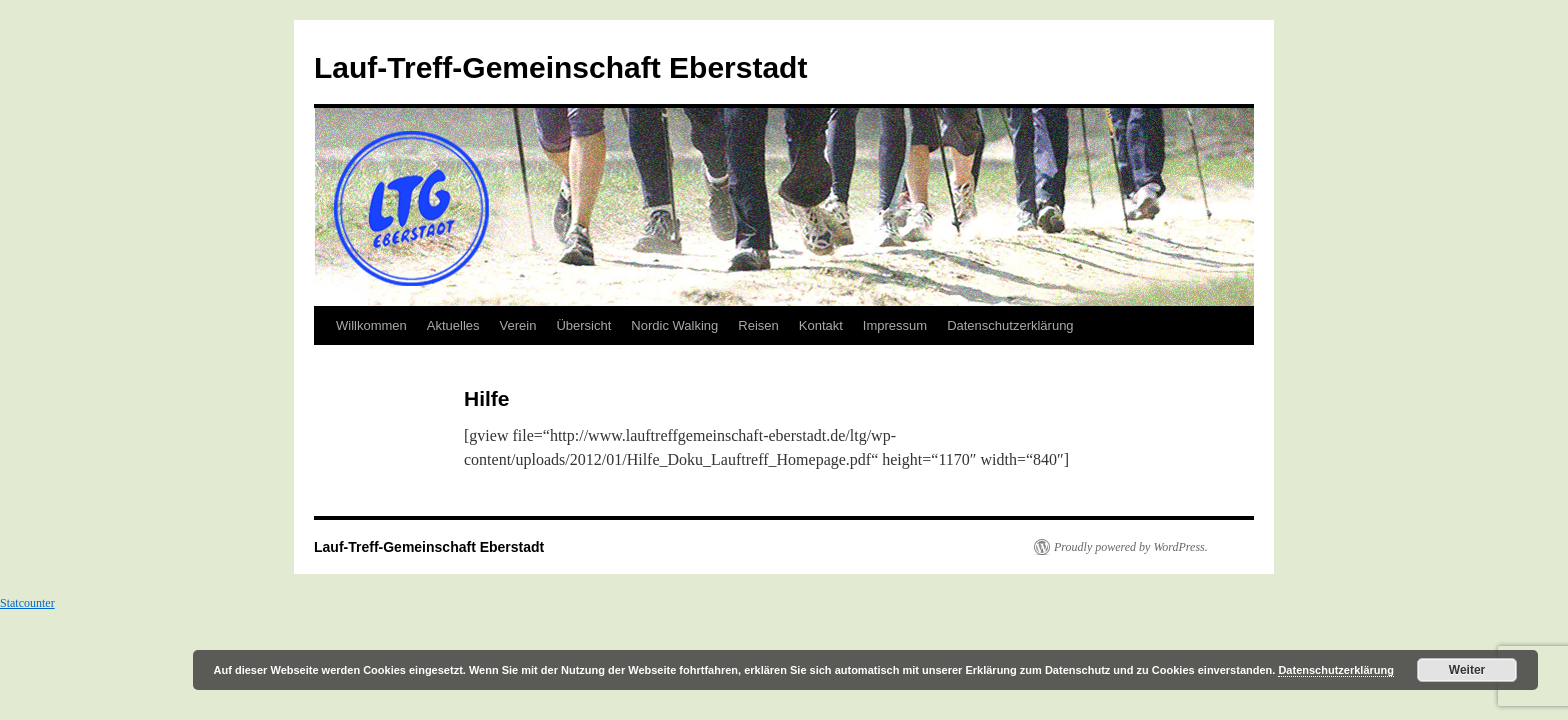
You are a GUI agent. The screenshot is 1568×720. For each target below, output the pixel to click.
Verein (518, 325)
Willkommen (371, 325)
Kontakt (821, 325)
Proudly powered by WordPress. (1131, 547)
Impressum (895, 325)
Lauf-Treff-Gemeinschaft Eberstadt (560, 67)
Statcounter (27, 603)
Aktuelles (453, 325)
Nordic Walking (674, 325)
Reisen (758, 325)
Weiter (1467, 670)
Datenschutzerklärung (1010, 325)
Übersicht (583, 325)
